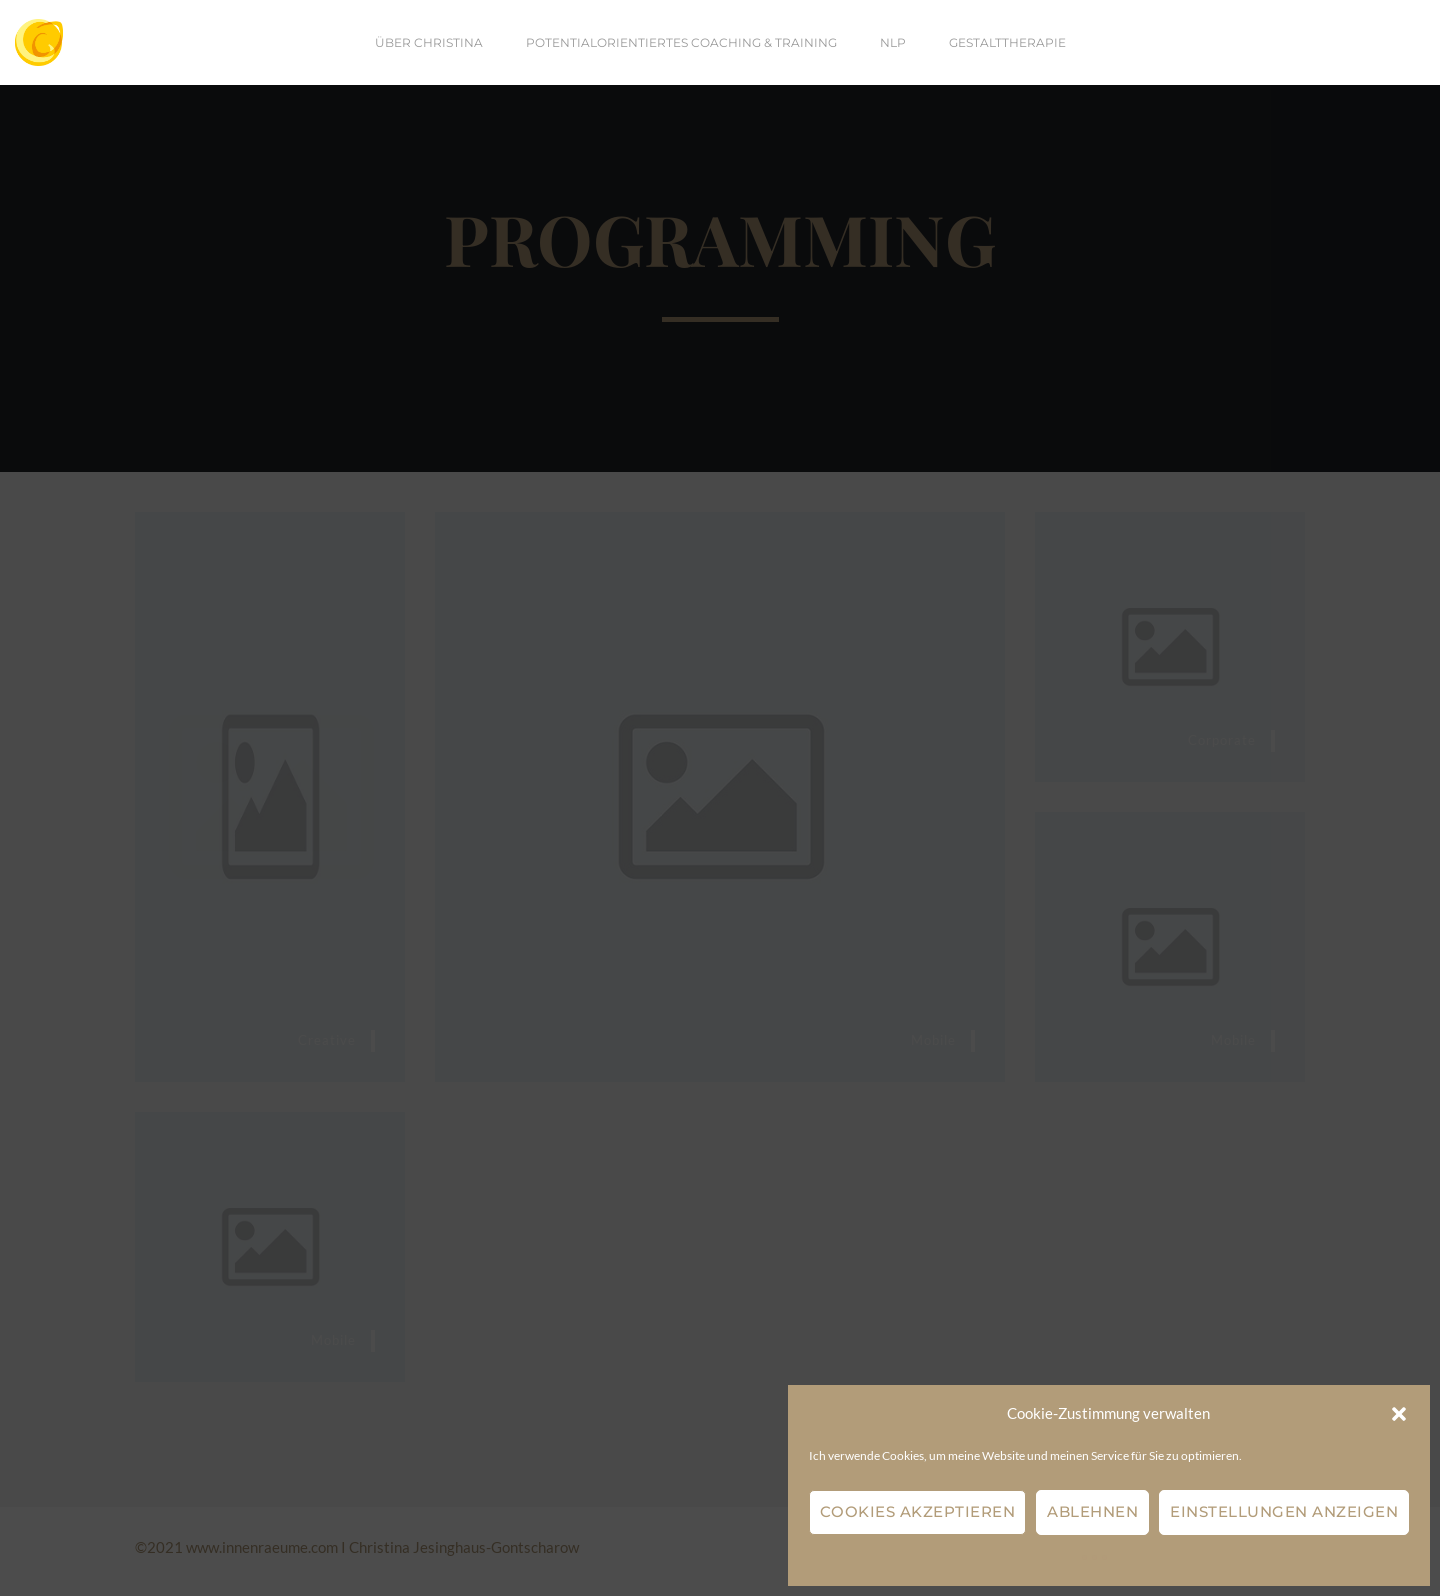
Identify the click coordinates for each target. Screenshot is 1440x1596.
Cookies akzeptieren (918, 1511)
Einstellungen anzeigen (1284, 1511)
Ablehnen (1092, 1511)
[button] (1399, 1414)
